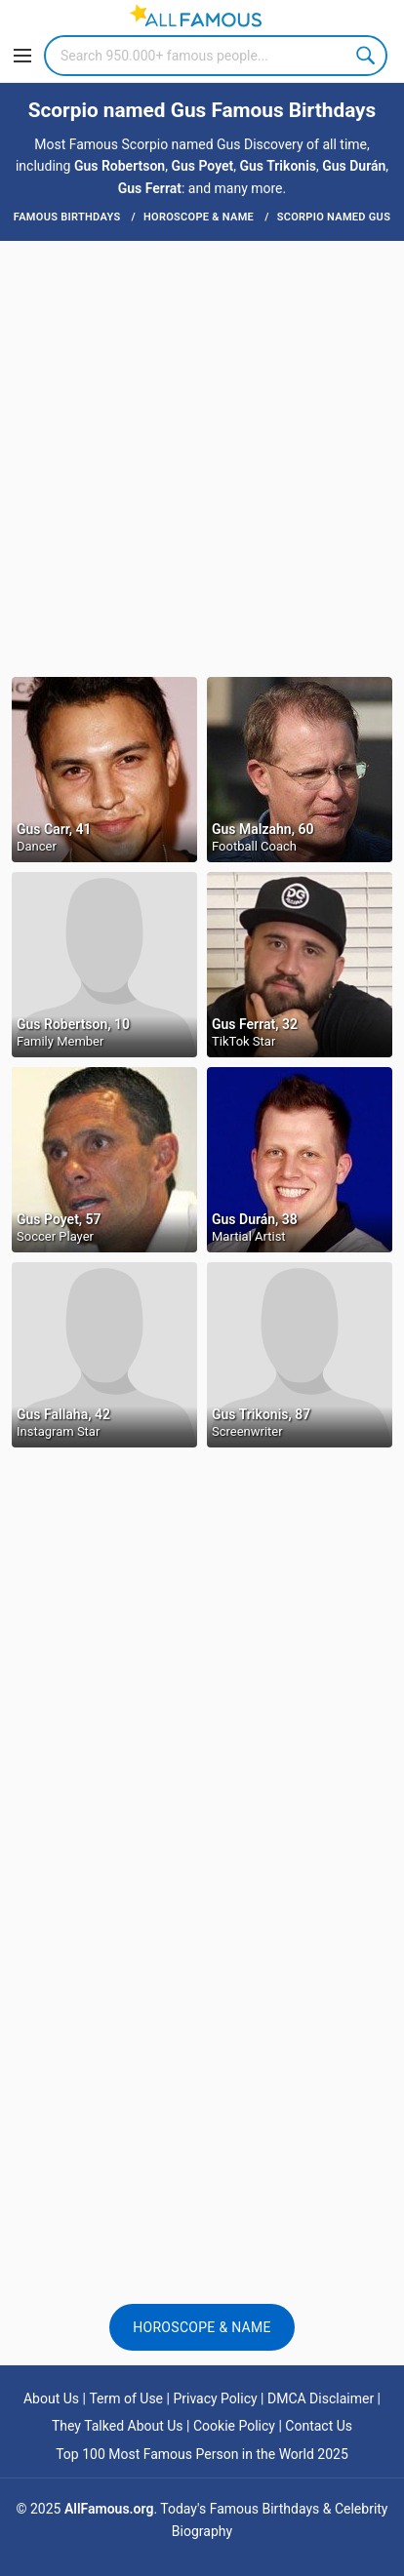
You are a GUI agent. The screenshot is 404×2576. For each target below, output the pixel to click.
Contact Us (318, 2426)
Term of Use (126, 2398)
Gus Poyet (202, 166)
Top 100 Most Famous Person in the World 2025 (202, 2454)
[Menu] (22, 55)
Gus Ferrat (150, 188)
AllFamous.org (108, 2509)
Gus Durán (353, 166)
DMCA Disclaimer (320, 2398)
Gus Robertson (119, 166)
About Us (51, 2398)
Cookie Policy (234, 2426)
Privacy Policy (215, 2398)
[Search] (215, 55)
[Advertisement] (202, 457)
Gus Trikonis (278, 166)
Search (366, 55)
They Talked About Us (117, 2426)
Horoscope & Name (202, 2327)
